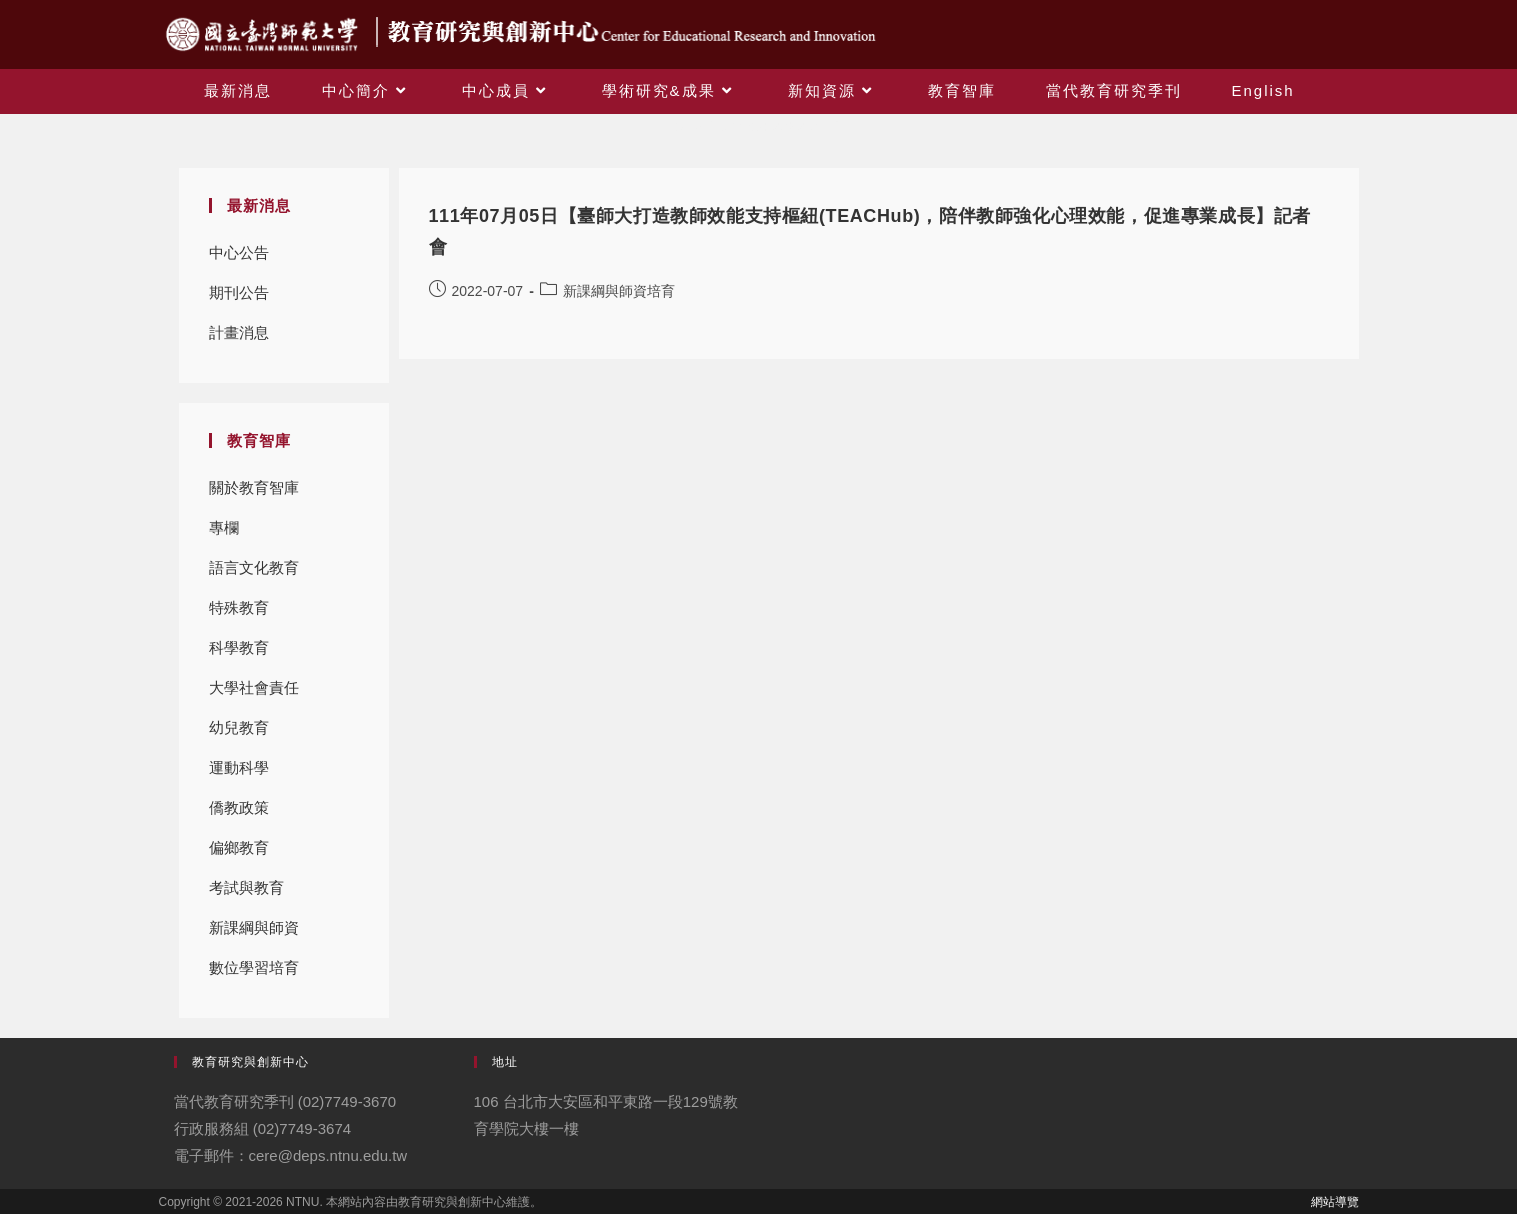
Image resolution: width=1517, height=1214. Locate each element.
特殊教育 (239, 607)
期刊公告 (239, 292)
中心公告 (239, 252)
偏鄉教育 (239, 847)
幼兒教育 (239, 727)
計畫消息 (239, 332)
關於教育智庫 (254, 487)
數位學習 (239, 967)
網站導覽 (1335, 1202)
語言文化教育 (254, 567)
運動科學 (239, 767)
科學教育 (239, 647)
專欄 (224, 527)
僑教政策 (239, 807)
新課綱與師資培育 (254, 933)
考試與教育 (246, 887)
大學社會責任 (254, 687)
